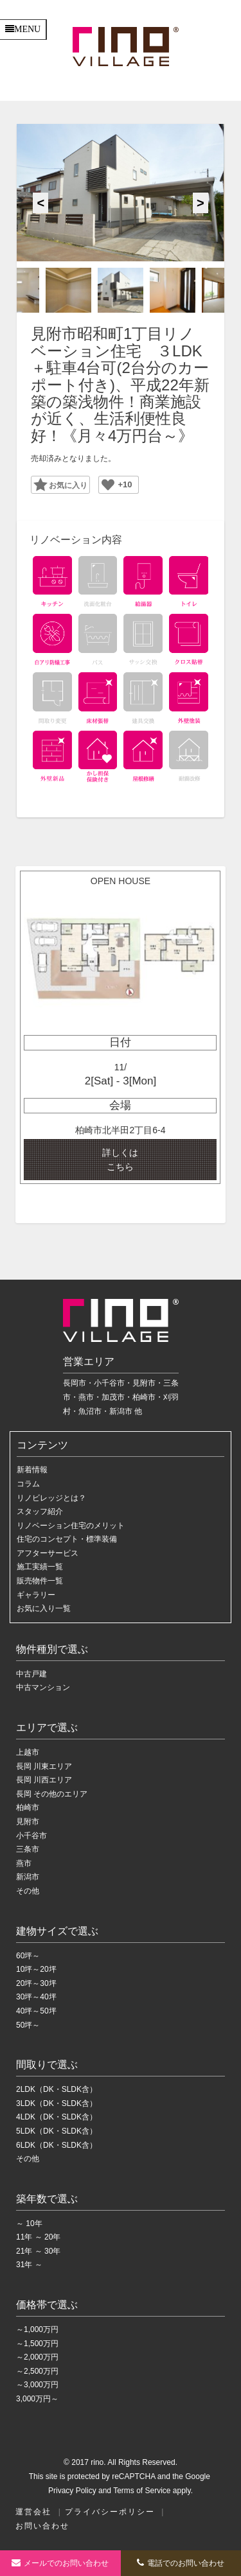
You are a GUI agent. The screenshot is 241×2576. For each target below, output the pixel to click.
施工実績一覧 (40, 1566)
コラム (28, 1483)
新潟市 (27, 1876)
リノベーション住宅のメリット (71, 1525)
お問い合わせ (42, 2525)
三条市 (27, 1849)
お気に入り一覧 (44, 1608)
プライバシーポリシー (110, 2511)
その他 (27, 1890)
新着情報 (32, 1469)
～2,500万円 (37, 2371)
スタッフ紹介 (40, 1511)
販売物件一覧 (40, 1580)
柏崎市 (27, 1807)
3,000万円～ (37, 2398)
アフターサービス (47, 1553)
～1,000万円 (37, 2329)
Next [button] (200, 203)
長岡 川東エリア (44, 1766)
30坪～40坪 (36, 1996)
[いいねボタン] (108, 484)
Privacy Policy (72, 2490)
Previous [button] (40, 203)
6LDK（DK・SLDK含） (56, 2145)
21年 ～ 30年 (38, 2251)
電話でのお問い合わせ (180, 2563)
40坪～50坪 (36, 2010)
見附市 (27, 1821)
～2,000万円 (37, 2357)
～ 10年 (29, 2223)
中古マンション (43, 1687)
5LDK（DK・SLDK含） (56, 2131)
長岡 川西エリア (44, 1779)
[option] (120, 192)
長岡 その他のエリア (51, 1793)
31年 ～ (29, 2264)
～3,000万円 (37, 2384)
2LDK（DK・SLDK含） (56, 2089)
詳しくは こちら (120, 1159)
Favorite (55, 484)
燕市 (23, 1863)
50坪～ (28, 2025)
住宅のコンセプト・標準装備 (67, 1539)
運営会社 (33, 2511)
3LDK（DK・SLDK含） (56, 2103)
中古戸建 (31, 1673)
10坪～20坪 (36, 1969)
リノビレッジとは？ (51, 1497)
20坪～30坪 (36, 1983)
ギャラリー (36, 1594)
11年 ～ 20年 (38, 2236)
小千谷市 (31, 1835)
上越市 (27, 1752)
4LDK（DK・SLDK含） (56, 2116)
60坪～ (28, 1955)
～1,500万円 (37, 2343)
